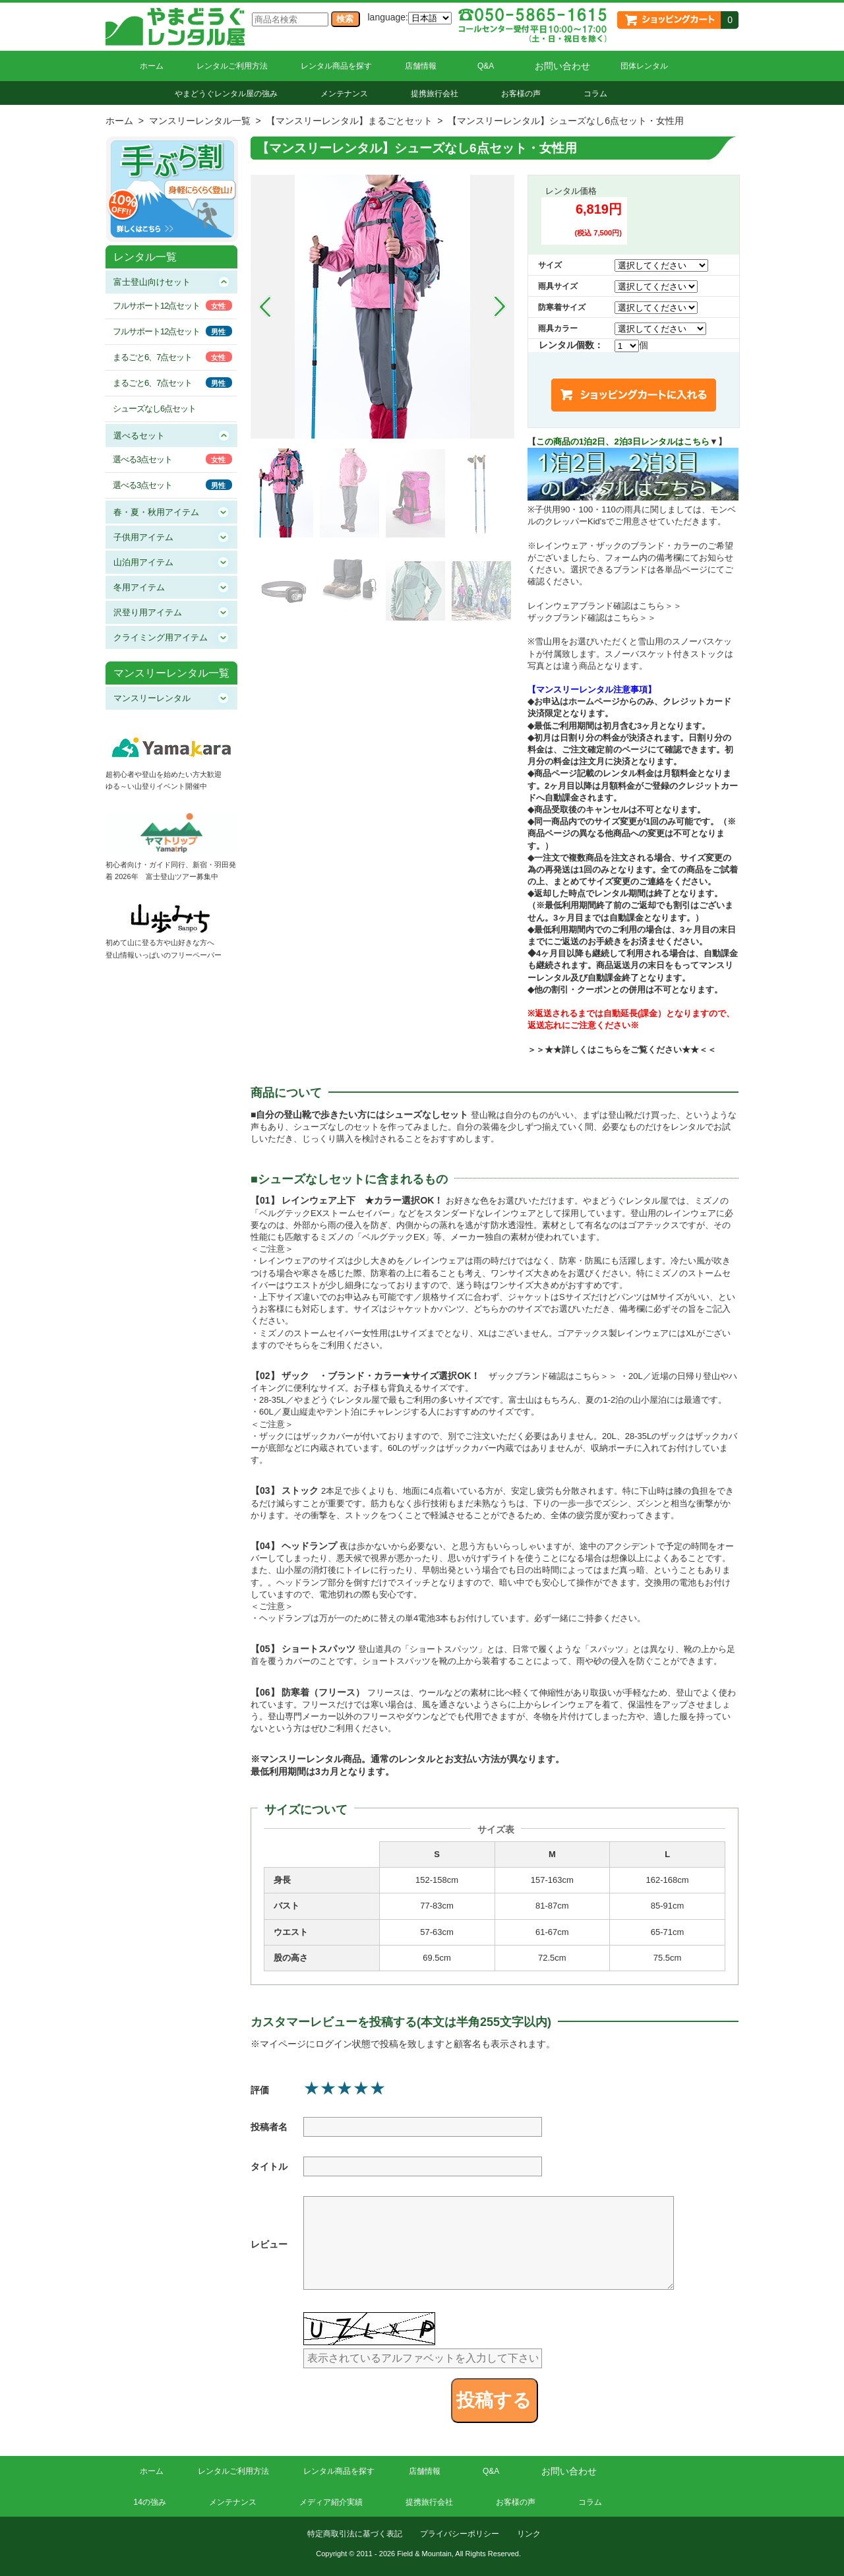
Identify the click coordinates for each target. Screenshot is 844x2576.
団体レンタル (644, 66)
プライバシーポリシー (459, 2533)
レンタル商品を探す (336, 66)
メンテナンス (344, 93)
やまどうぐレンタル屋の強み (226, 93)
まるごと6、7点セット (152, 357)
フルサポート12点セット (156, 306)
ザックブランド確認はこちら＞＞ (592, 618)
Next (499, 306)
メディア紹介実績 (331, 2502)
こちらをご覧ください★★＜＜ (656, 1050)
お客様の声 (521, 93)
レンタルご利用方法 (232, 66)
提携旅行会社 (434, 93)
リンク (529, 2533)
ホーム (152, 66)
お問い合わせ (562, 66)
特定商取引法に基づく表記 (354, 2533)
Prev (265, 306)
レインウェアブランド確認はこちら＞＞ (605, 606)
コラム (595, 93)
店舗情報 (421, 66)
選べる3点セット (142, 459)
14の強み (150, 2502)
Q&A (485, 66)
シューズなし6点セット (154, 409)
